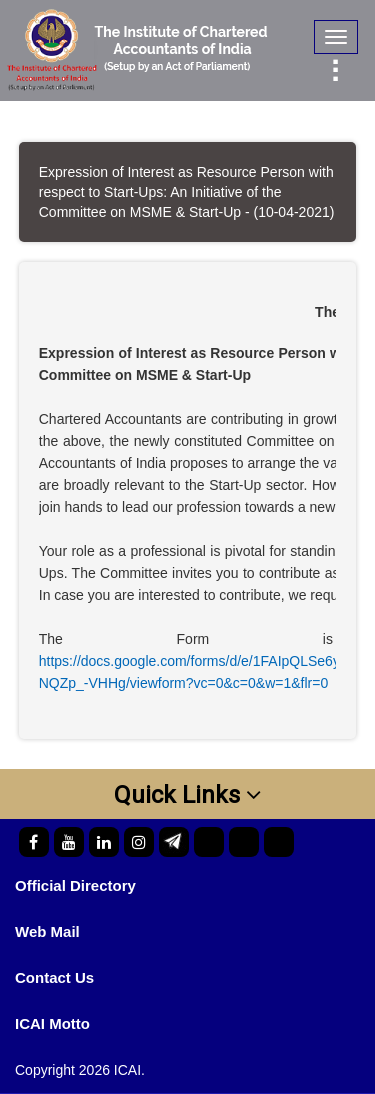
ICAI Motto (52, 1023)
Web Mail (47, 931)
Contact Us (54, 977)
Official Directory (75, 885)
